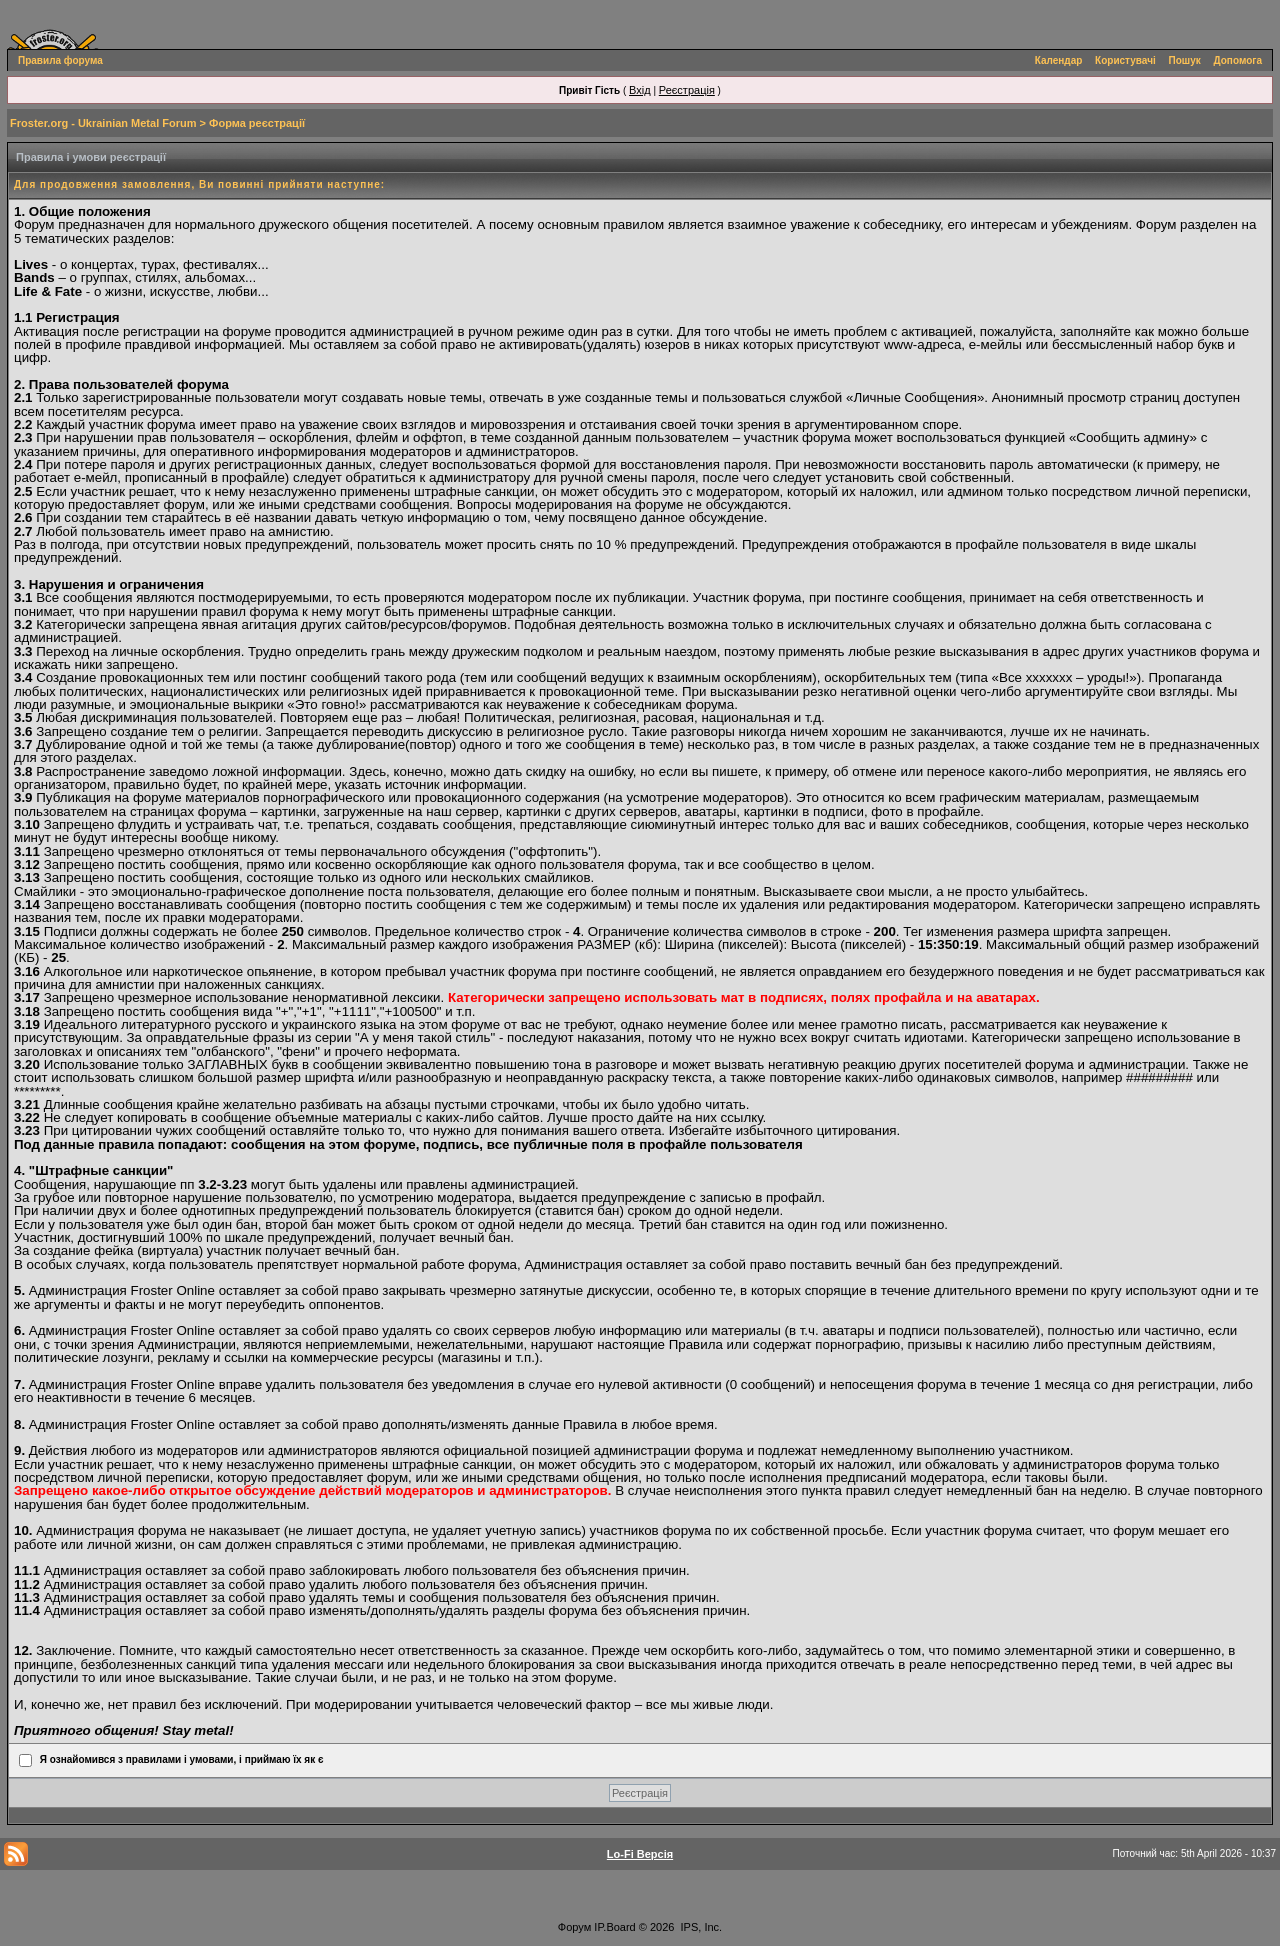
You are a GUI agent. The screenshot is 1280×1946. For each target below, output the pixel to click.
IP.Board (614, 1927)
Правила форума (60, 60)
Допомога (1238, 60)
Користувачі (1125, 60)
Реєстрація (687, 90)
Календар (1059, 60)
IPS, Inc (700, 1927)
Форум (574, 1927)
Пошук (1185, 60)
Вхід (640, 90)
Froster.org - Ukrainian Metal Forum (103, 123)
